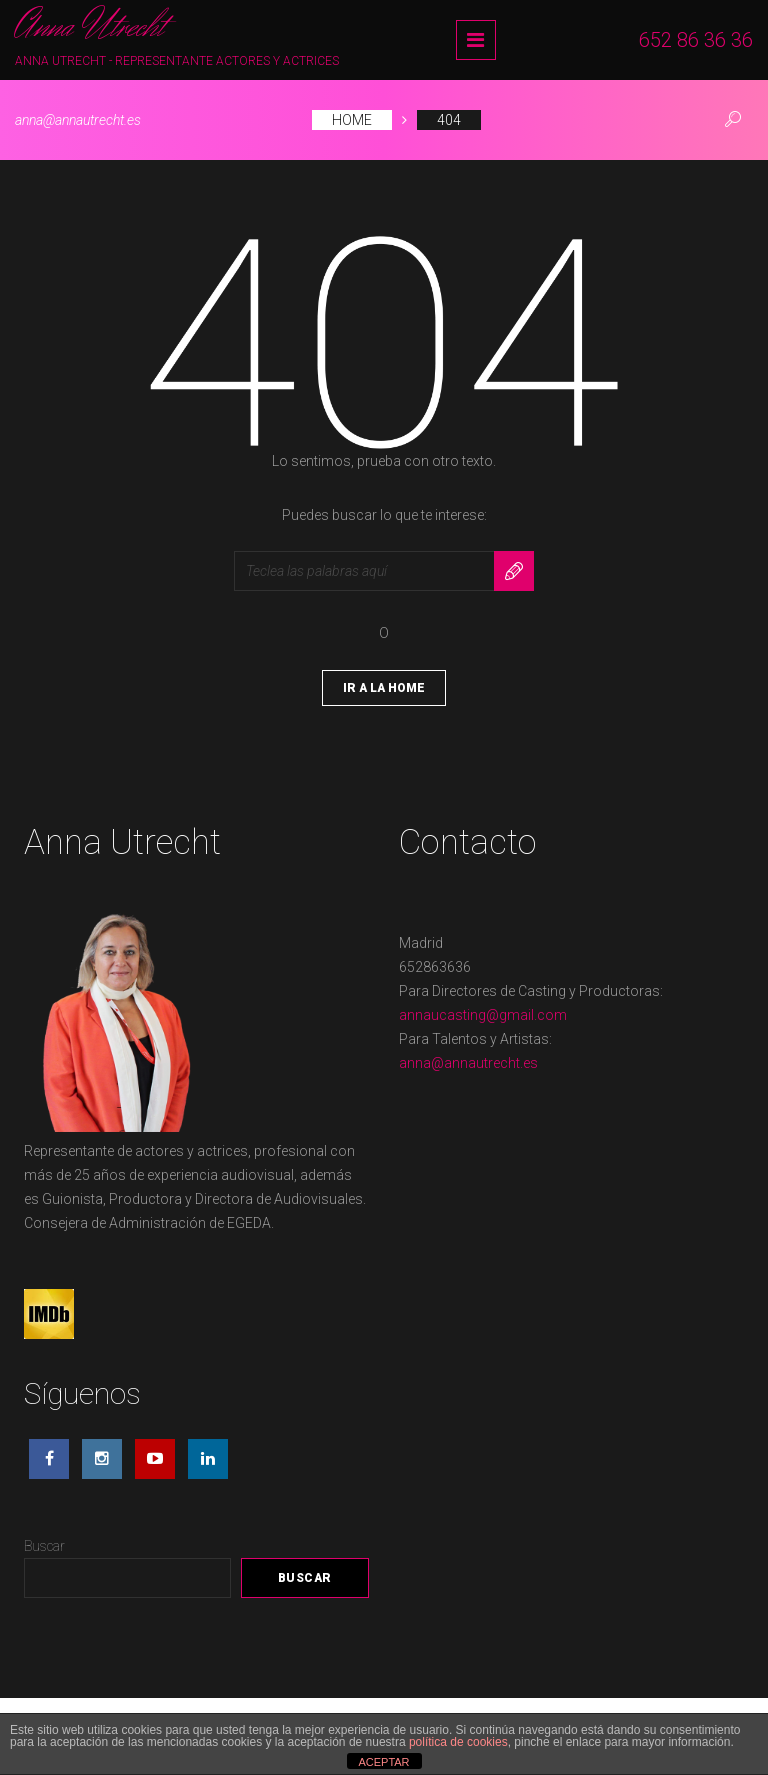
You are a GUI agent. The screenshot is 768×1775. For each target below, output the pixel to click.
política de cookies (458, 1742)
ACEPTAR (383, 1762)
